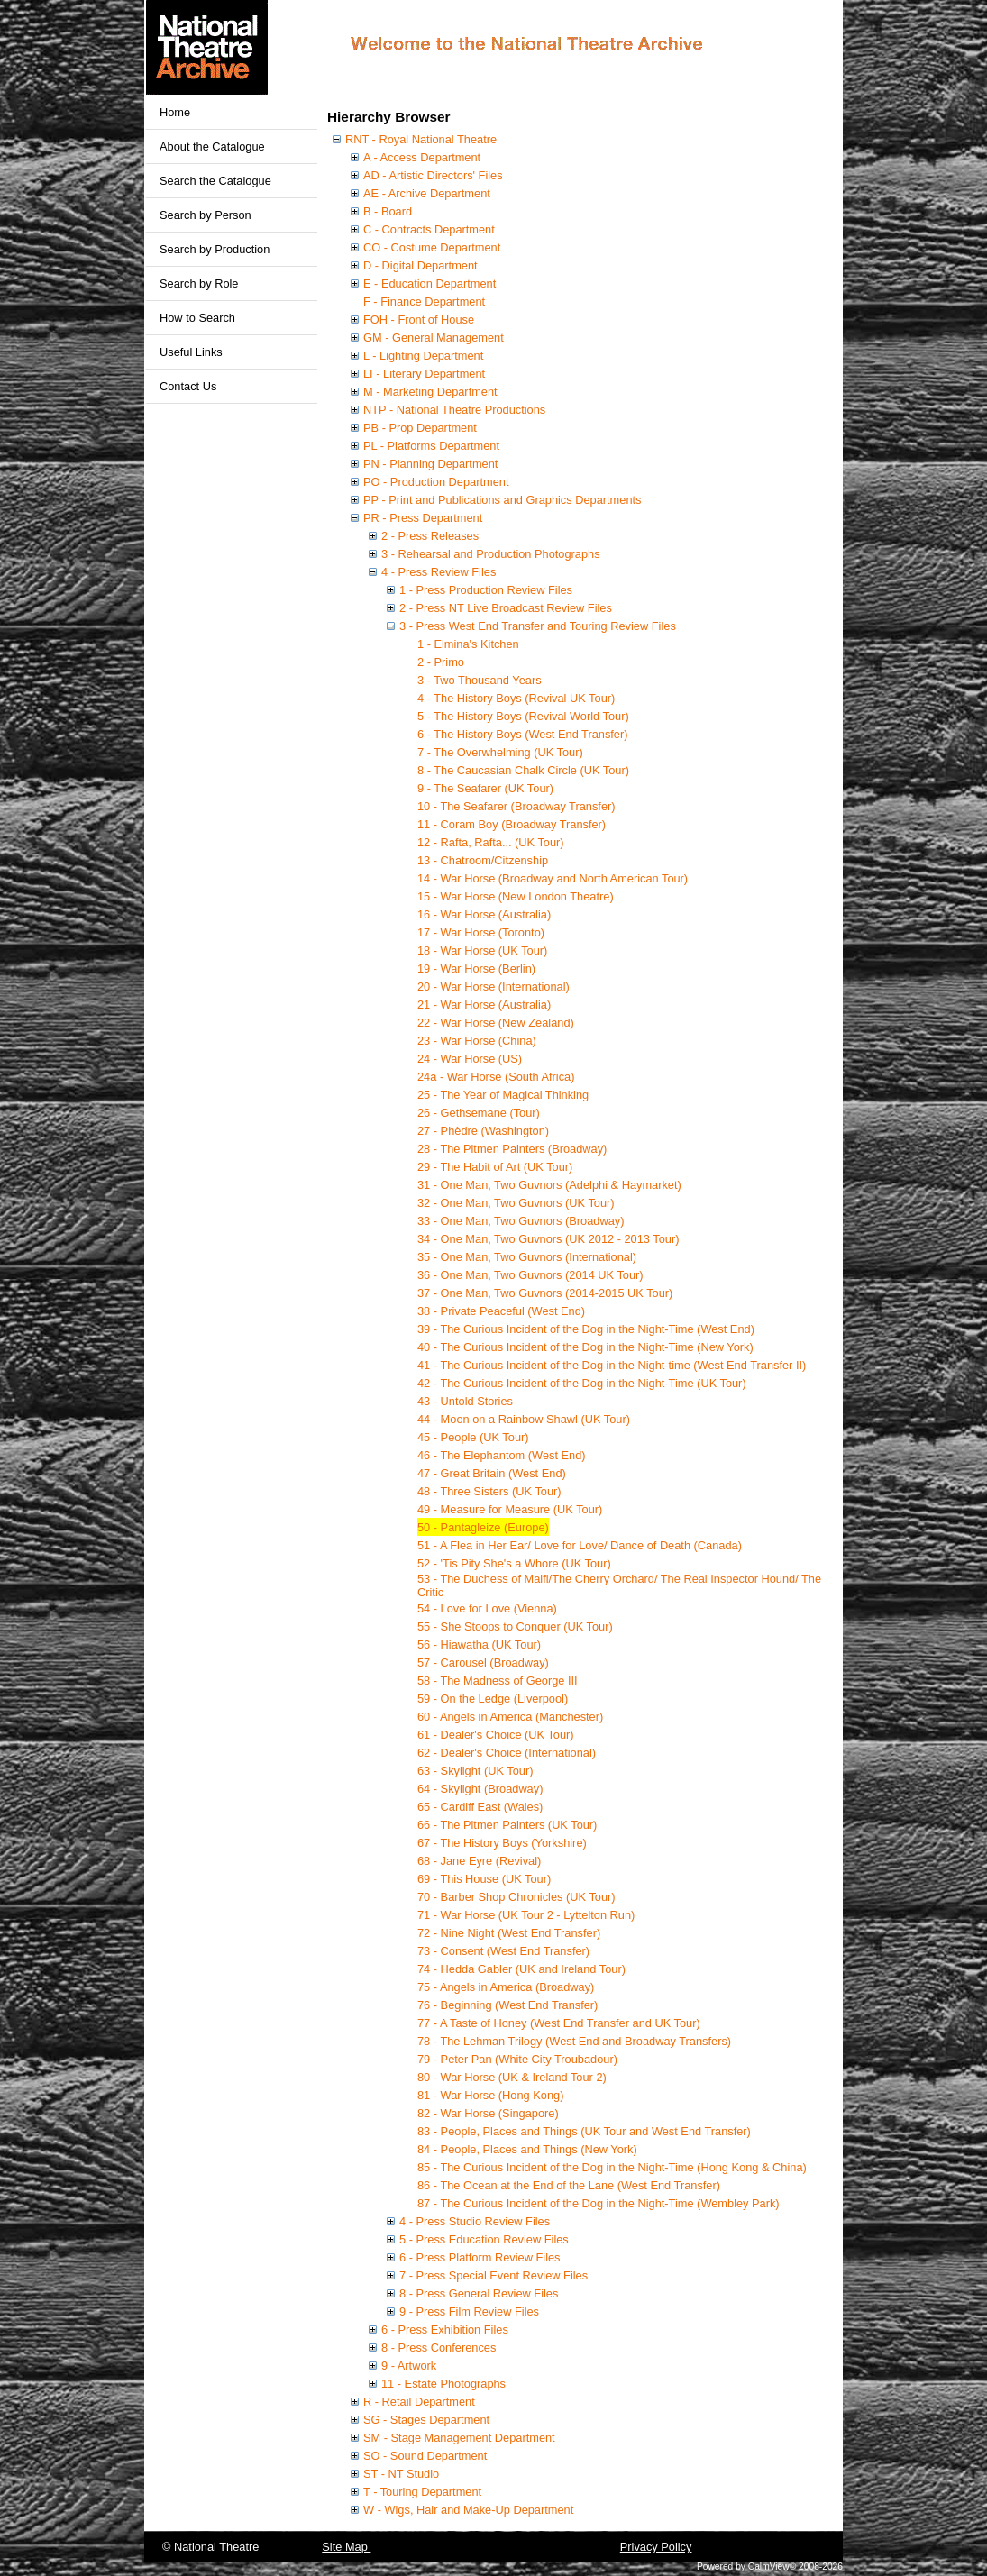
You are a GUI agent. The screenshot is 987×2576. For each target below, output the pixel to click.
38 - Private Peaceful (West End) (501, 1311)
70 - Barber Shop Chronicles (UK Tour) (516, 1897)
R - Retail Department (419, 2401)
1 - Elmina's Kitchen (468, 644)
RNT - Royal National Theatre (421, 139)
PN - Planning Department (430, 463)
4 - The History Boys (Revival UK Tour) (516, 698)
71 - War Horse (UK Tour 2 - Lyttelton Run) (526, 1915)
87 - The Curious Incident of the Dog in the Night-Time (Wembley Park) (598, 2203)
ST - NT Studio (401, 2473)
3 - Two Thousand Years (479, 680)
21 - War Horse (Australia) (484, 1004)
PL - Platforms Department (431, 445)
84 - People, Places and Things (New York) (527, 2149)
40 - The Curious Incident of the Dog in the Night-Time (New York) (585, 1347)
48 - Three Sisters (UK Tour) (489, 1491)
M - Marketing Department (430, 391)
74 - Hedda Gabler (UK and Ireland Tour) (521, 1969)
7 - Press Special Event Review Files (493, 2275)
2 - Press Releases (430, 536)
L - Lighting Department (423, 355)
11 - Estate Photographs (443, 2383)
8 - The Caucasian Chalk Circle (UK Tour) (523, 770)
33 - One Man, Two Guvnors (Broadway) (521, 1221)
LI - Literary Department (424, 373)
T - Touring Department (422, 2491)
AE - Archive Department (426, 193)
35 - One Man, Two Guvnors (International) (526, 1257)
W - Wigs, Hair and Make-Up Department (468, 2510)
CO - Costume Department (431, 247)
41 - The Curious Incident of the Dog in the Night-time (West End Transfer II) (611, 1365)
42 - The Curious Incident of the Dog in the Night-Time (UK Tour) (581, 1383)
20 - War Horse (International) (493, 986)
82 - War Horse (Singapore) (488, 2113)
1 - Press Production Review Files (485, 590)
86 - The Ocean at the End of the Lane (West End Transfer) (568, 2185)
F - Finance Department (424, 301)
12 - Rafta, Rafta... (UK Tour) (490, 842)
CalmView (769, 2566)
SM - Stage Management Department (459, 2437)
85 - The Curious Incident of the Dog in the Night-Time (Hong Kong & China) (612, 2167)
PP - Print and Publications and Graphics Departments (502, 500)
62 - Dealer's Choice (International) (506, 1752)
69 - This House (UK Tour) (484, 1879)
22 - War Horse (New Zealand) (495, 1022)
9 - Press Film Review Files (469, 2311)
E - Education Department (429, 283)
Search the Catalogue (215, 180)
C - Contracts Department (429, 229)
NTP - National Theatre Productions (454, 409)
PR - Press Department (422, 518)
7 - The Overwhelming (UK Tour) (500, 752)
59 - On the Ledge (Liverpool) (492, 1698)
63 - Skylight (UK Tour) (475, 1770)
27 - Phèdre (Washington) (483, 1130)
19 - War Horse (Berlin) (476, 968)
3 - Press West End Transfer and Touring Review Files (537, 626)
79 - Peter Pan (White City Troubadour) (517, 2059)
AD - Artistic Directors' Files (433, 175)
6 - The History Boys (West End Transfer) (522, 734)
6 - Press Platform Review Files (480, 2257)
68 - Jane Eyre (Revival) (479, 1861)
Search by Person (205, 215)
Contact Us (188, 386)
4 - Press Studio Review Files (474, 2221)
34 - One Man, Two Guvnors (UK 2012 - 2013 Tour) (548, 1239)
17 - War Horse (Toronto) (480, 932)
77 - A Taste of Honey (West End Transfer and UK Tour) (558, 2023)
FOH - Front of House (418, 319)
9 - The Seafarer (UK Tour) (485, 788)
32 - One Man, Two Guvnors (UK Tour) (516, 1203)
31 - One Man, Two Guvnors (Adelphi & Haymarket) (549, 1185)
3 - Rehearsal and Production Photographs (490, 554)
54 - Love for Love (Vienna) (487, 1608)
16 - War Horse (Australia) (484, 914)
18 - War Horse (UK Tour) (482, 950)
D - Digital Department (420, 265)
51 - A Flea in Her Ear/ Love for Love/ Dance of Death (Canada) (579, 1545)
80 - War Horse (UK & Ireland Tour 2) (512, 2077)
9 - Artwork (408, 2365)
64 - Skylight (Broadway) (480, 1788)
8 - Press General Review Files (478, 2293)
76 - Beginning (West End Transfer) (507, 2005)
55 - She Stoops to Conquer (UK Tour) (515, 1626)
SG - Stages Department (426, 2419)
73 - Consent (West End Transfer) (503, 1951)
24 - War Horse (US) (469, 1058)
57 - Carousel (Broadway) (483, 1662)
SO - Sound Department (425, 2455)
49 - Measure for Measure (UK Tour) (509, 1509)
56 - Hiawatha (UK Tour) (479, 1644)
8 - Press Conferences (438, 2347)
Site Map (346, 2546)
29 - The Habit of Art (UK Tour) (494, 1167)
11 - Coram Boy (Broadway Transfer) (511, 824)
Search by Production (215, 249)
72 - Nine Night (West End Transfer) (508, 1933)
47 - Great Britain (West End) (491, 1473)
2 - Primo (440, 662)
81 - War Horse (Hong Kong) (490, 2095)
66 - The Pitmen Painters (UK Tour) (507, 1825)
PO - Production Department (435, 482)
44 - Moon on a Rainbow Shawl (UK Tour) (523, 1419)
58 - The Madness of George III (497, 1680)
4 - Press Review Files (438, 572)
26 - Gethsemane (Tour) (478, 1112)
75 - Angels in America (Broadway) (505, 1987)
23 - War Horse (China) (476, 1040)
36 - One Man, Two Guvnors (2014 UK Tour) (530, 1275)
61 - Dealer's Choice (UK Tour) (495, 1734)
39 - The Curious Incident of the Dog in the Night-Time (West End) (585, 1329)
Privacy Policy (656, 2546)
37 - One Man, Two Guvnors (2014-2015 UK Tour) (544, 1293)
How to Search (197, 317)
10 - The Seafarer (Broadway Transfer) (516, 806)
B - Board (387, 211)
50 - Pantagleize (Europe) (483, 1527)
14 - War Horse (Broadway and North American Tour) (552, 878)
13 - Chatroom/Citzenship (482, 860)
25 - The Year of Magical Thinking (503, 1094)
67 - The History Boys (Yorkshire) (502, 1843)
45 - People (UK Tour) (473, 1437)
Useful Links (191, 352)
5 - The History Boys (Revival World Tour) (523, 716)
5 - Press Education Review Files (484, 2239)
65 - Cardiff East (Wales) (480, 1806)
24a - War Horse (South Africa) (495, 1076)
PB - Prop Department (420, 427)
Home (175, 112)
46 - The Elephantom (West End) (501, 1455)
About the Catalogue (212, 146)
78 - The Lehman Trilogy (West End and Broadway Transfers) (574, 2041)
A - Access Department (421, 157)
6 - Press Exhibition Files (444, 2329)
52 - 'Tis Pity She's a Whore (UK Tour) (514, 1563)
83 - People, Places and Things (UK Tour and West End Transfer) (584, 2131)
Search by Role (199, 283)
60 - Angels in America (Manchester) (510, 1716)
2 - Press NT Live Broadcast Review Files (505, 608)
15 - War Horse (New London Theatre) (515, 896)
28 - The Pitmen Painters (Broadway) (512, 1149)
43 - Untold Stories (465, 1401)
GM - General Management (433, 337)
